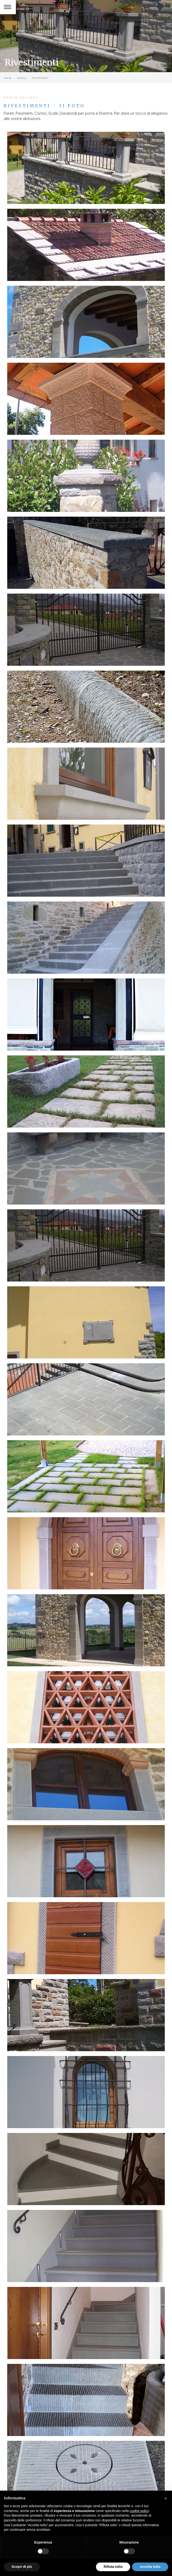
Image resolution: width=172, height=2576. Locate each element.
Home (7, 78)
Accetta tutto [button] (150, 2567)
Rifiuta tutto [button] (113, 2567)
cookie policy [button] (139, 2511)
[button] (166, 2498)
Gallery (21, 78)
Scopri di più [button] (22, 2567)
